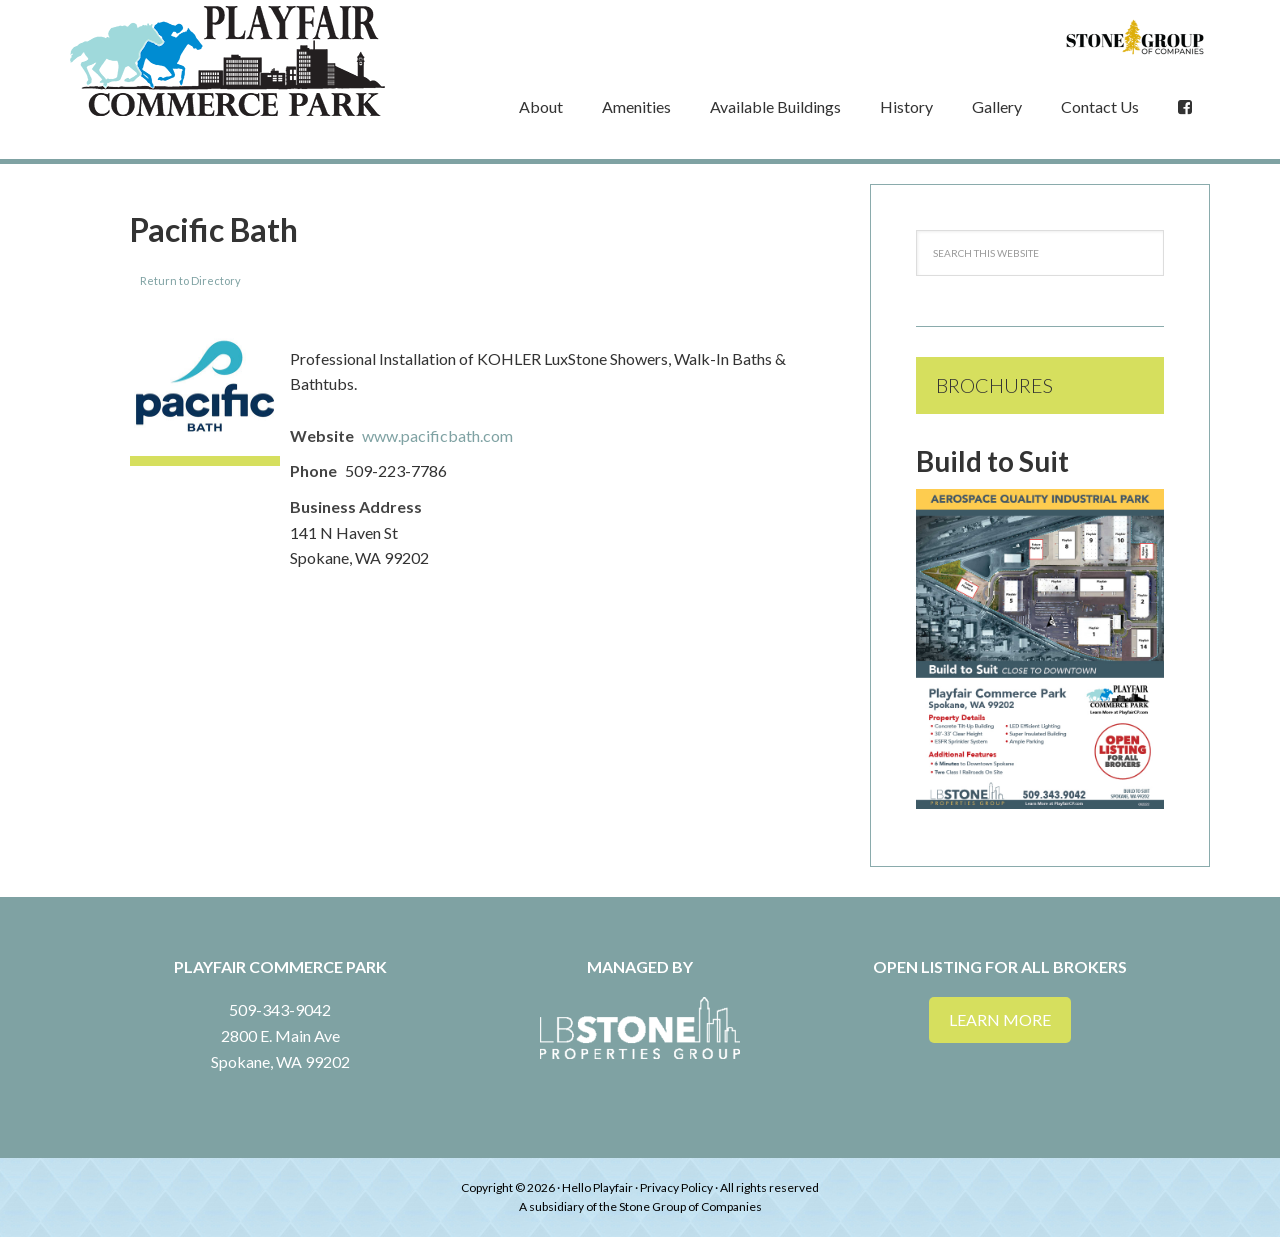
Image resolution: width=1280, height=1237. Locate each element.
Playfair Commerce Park (230, 61)
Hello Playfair (597, 1187)
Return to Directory (190, 280)
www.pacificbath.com (437, 435)
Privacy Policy (676, 1187)
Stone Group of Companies (690, 1206)
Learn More (1000, 1019)
